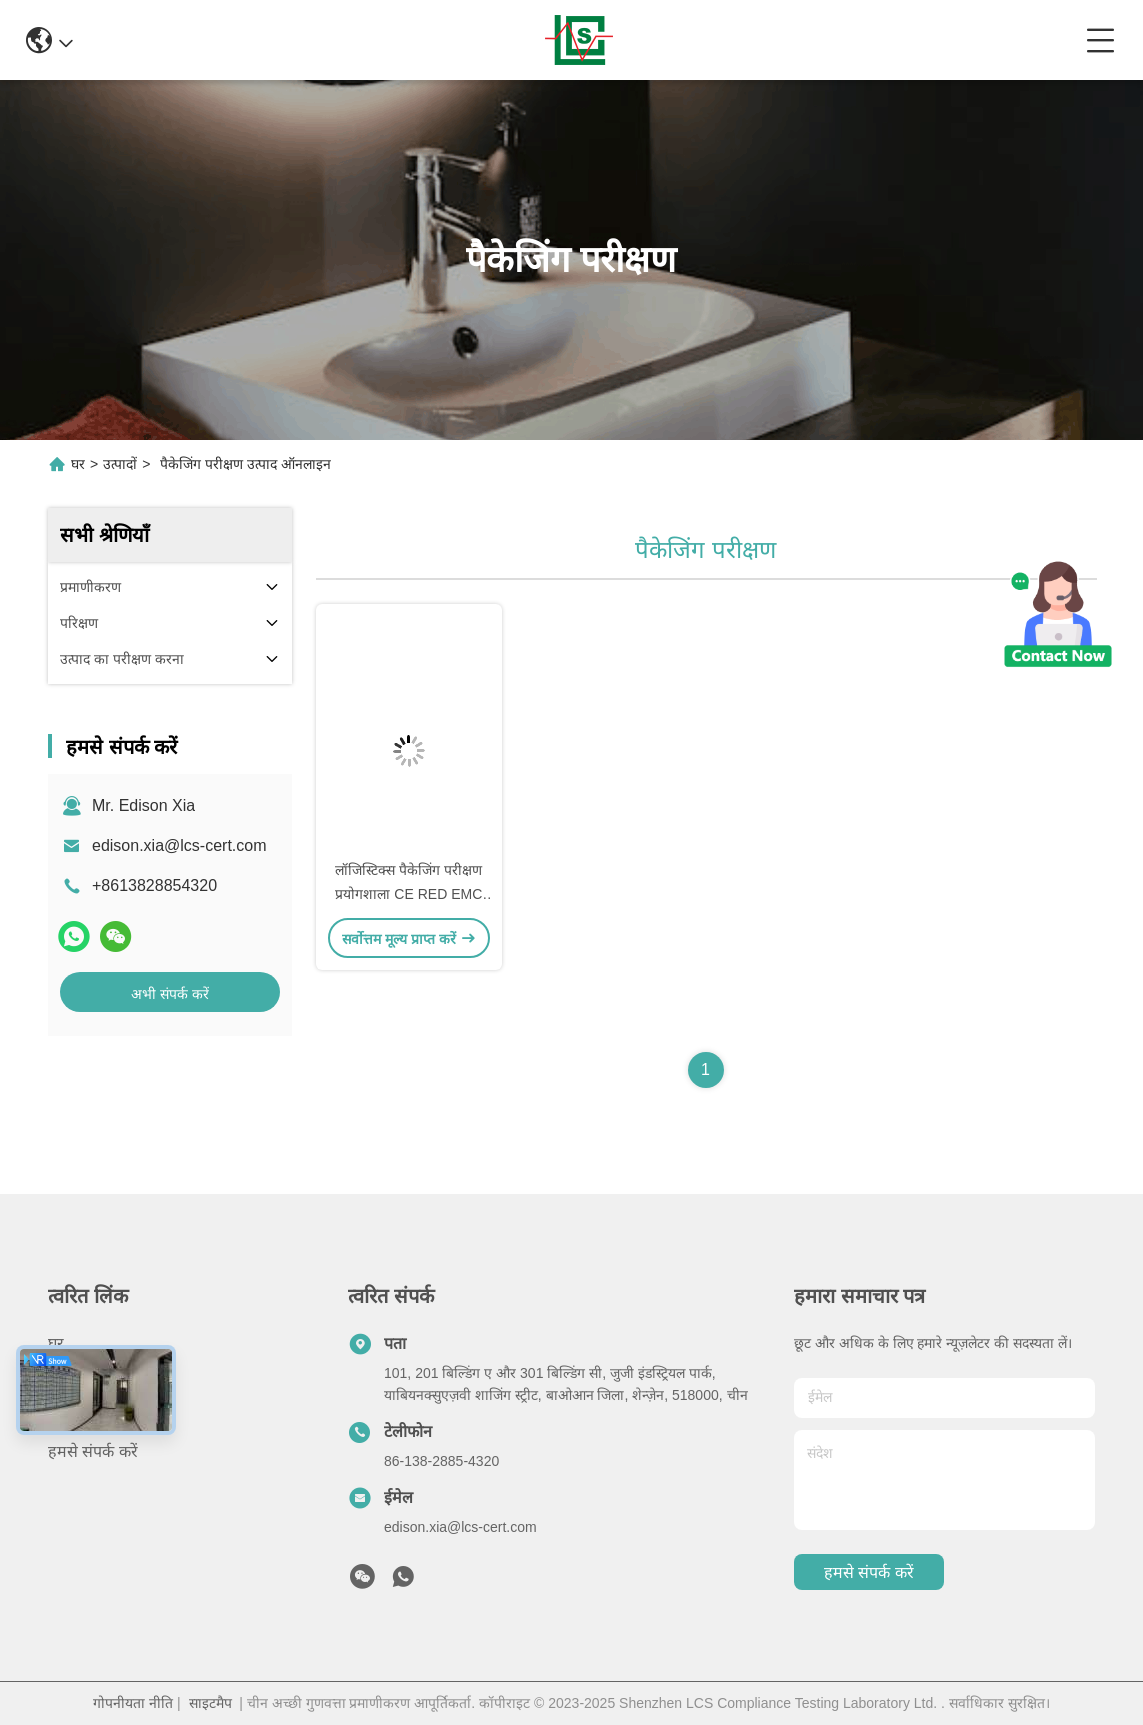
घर (78, 464)
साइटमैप (210, 1703)
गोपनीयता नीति (133, 1703)
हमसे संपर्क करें (93, 1451)
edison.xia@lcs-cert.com (179, 845)
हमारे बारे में (82, 1415)
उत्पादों (120, 464)
